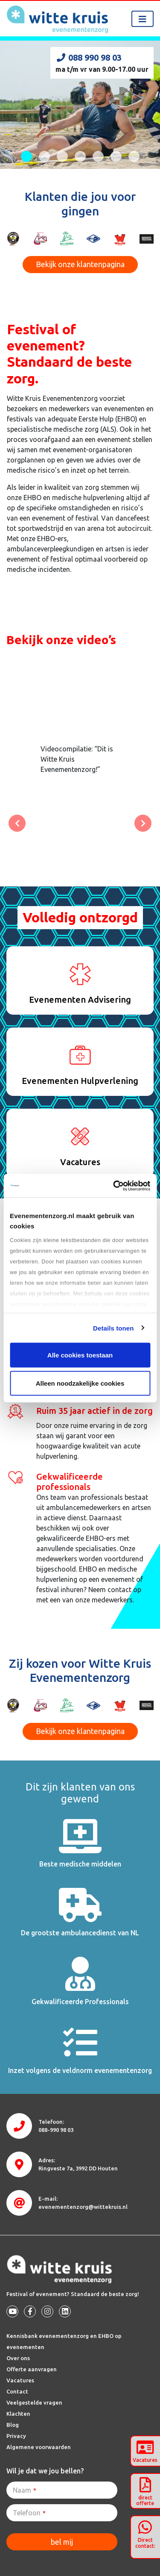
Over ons (18, 2358)
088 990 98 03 (88, 57)
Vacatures (20, 2380)
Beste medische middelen (80, 1864)
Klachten (18, 2414)
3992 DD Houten (78, 2168)
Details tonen (113, 1327)
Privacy (16, 2436)
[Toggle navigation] (142, 19)
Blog (12, 2425)
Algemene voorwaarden (38, 2447)
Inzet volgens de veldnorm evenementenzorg (80, 2070)
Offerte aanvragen (31, 2369)
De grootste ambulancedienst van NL (80, 1933)
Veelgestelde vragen (34, 2402)
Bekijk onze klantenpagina (80, 264)
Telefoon (29, 2513)
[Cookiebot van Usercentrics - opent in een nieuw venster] (114, 1185)
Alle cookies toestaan (80, 1355)
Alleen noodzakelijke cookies (80, 1383)
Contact (17, 2391)
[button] (17, 823)
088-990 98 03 (55, 2130)
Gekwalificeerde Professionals (80, 2001)
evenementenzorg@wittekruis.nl (83, 2207)
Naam (24, 2490)
